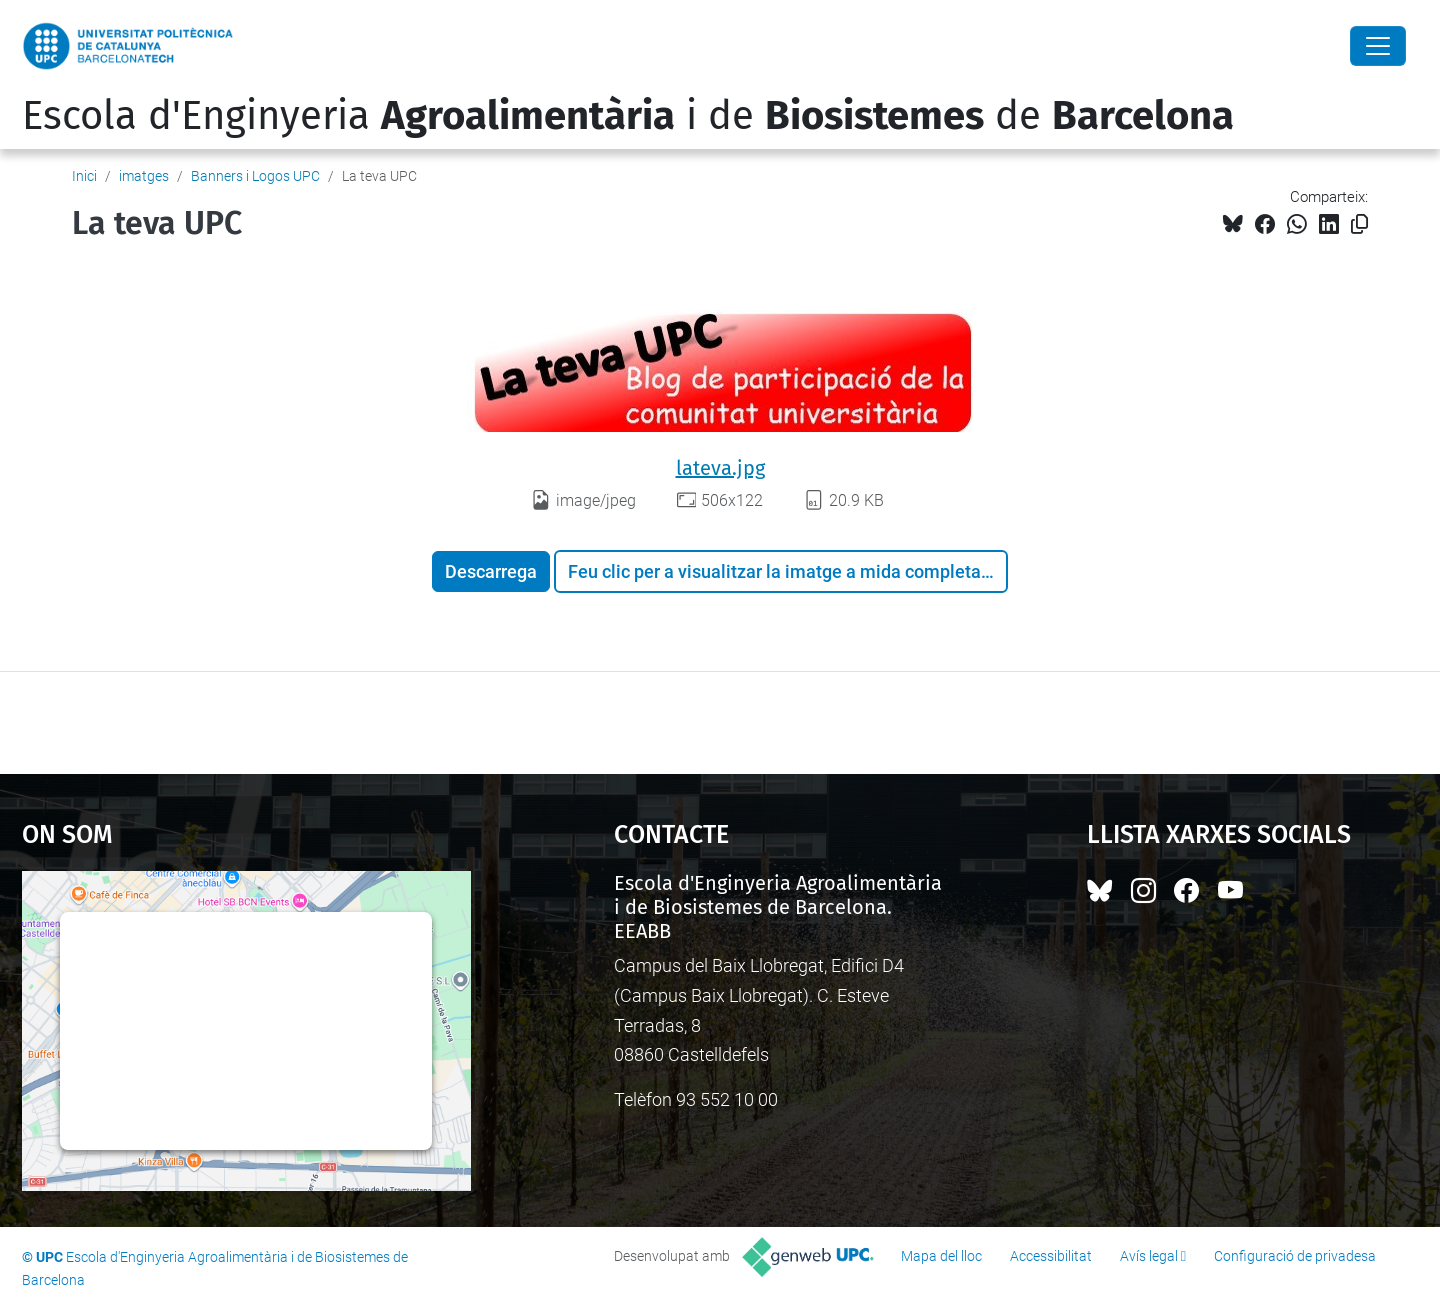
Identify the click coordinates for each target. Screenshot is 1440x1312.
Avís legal (1149, 1256)
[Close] (1378, 46)
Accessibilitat (1051, 1256)
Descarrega (491, 571)
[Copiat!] (1359, 224)
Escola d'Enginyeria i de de (628, 116)
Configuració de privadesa (1295, 1256)
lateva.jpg (720, 468)
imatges (144, 176)
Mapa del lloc (941, 1256)
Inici (84, 176)
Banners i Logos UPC (255, 176)
